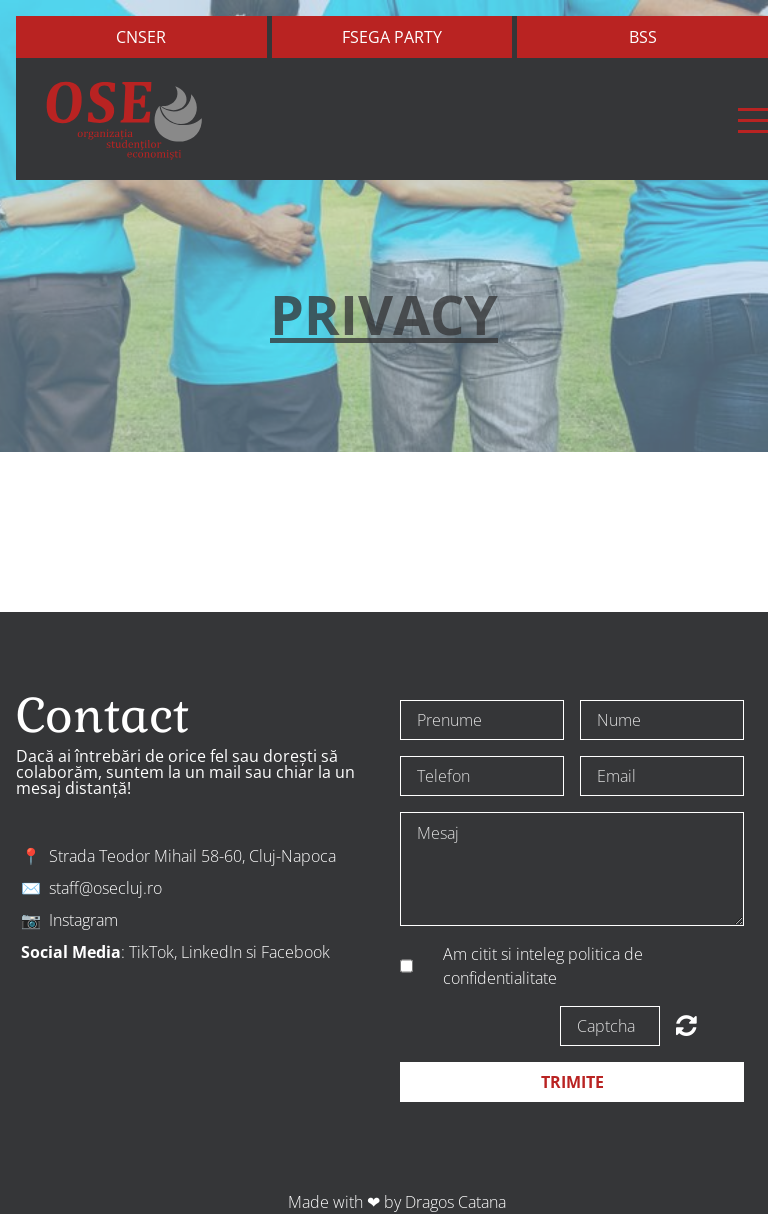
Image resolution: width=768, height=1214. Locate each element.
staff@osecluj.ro (105, 888)
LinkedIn (211, 952)
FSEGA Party (392, 37)
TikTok (151, 952)
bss (643, 37)
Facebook (295, 952)
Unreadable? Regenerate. (686, 1025)
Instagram (83, 920)
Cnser (141, 37)
